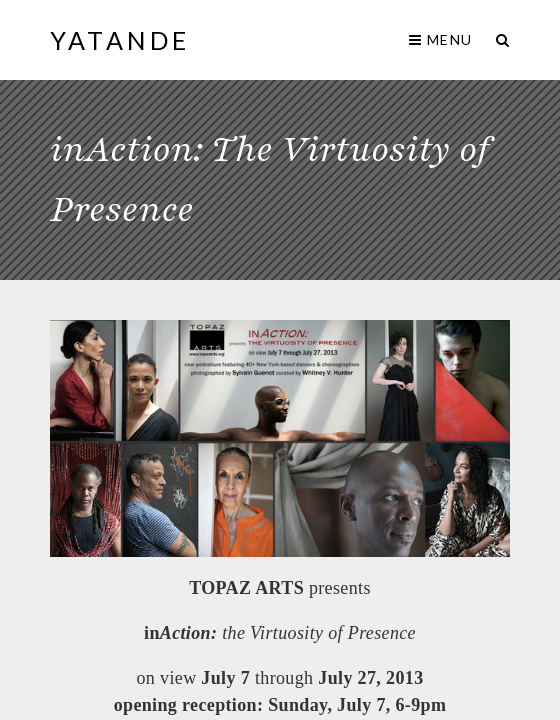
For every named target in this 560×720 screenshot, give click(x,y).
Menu (440, 39)
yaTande (120, 40)
